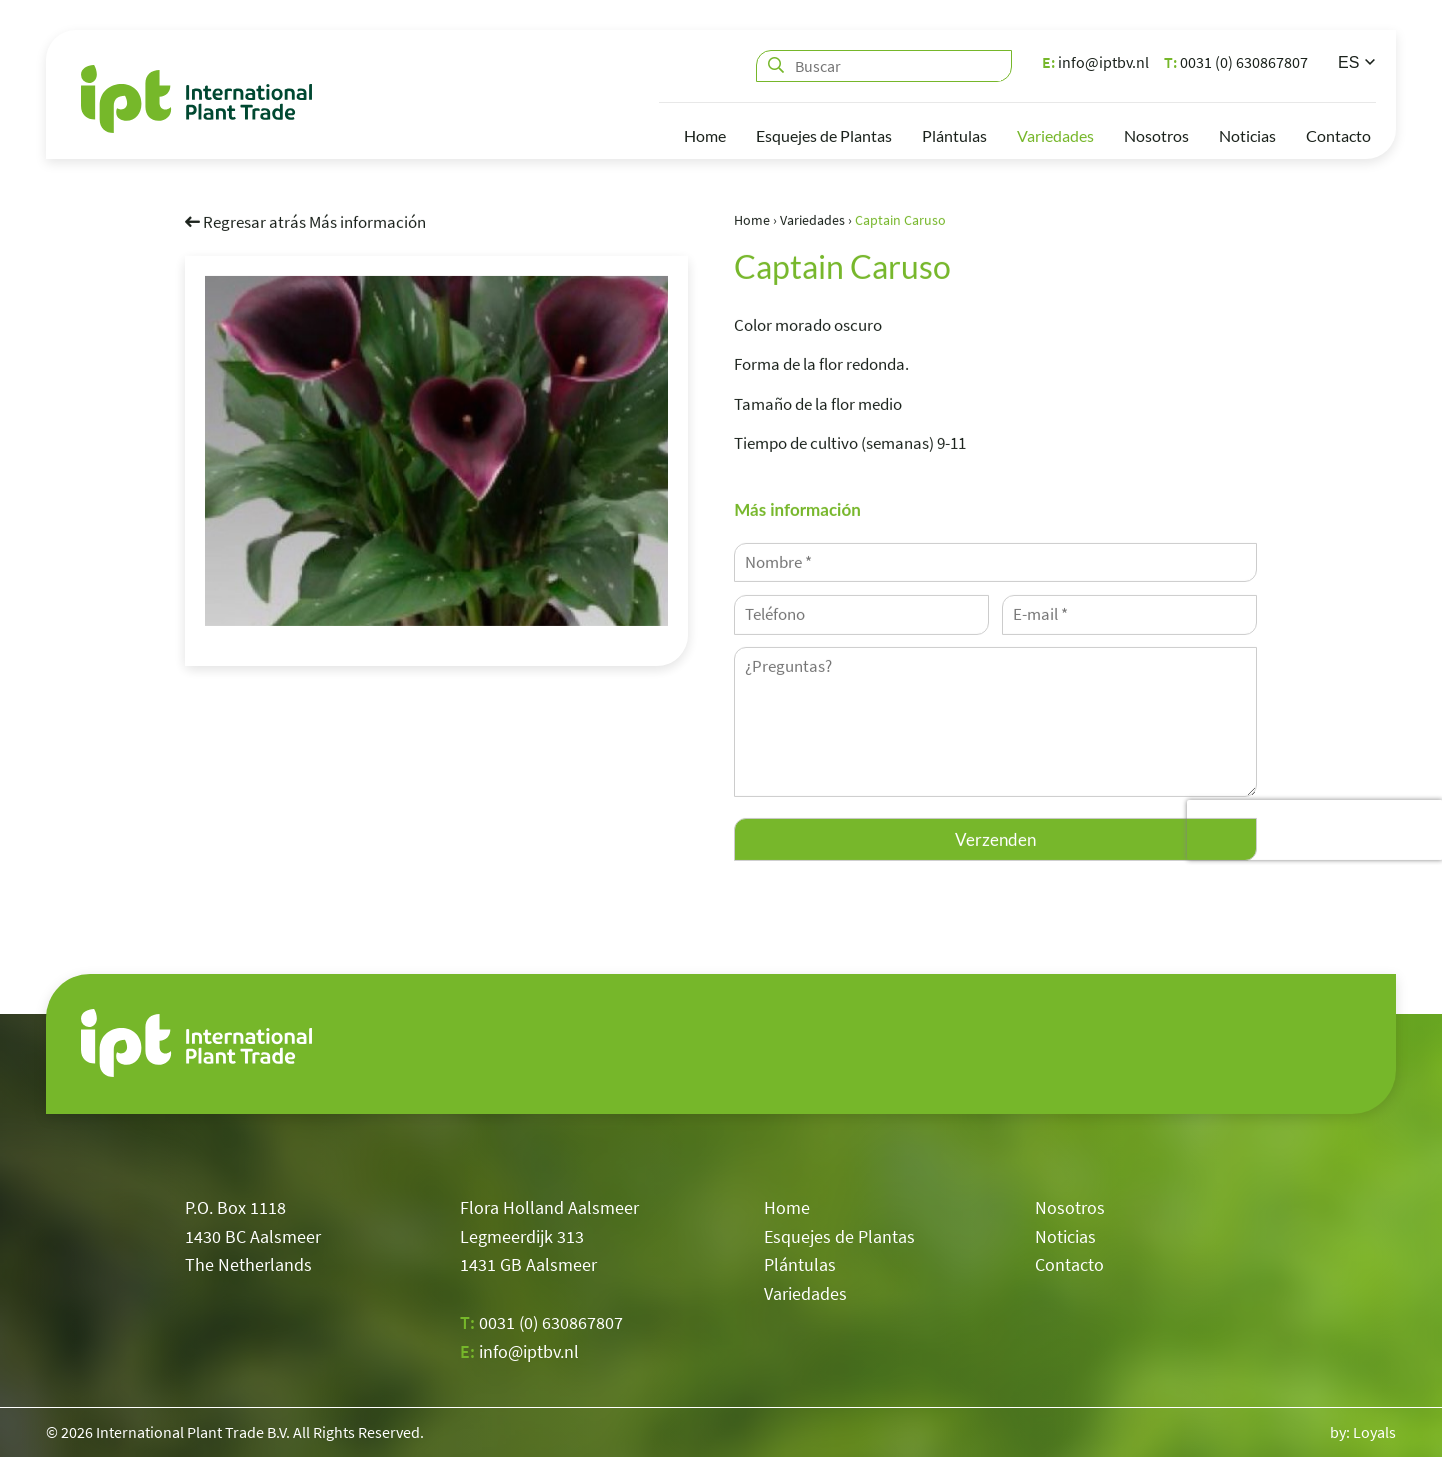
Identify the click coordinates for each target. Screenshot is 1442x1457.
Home (705, 135)
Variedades (1055, 135)
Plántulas (954, 135)
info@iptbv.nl (1095, 62)
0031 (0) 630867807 (1236, 62)
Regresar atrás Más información (305, 221)
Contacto (1338, 135)
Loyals (1374, 1432)
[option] (436, 450)
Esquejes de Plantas (824, 135)
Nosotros (1156, 135)
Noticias (1247, 135)
